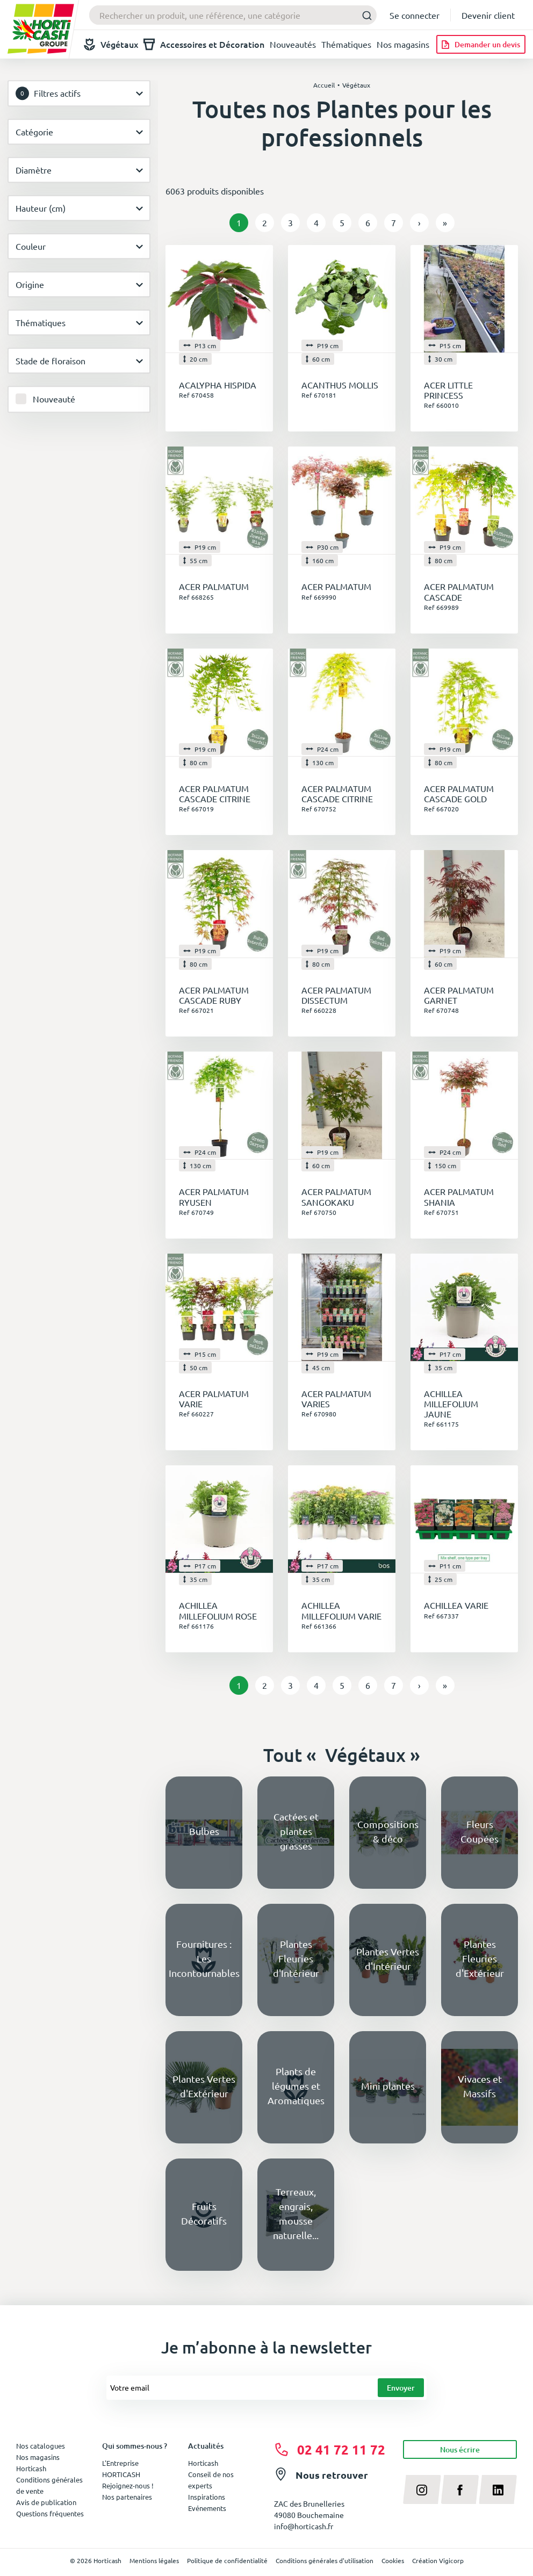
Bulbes (204, 1831)
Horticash (203, 2462)
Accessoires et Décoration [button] (203, 44)
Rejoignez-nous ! (128, 2485)
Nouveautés (293, 44)
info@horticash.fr (303, 2526)
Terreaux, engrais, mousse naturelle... (296, 2213)
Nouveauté (54, 399)
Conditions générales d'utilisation (324, 2560)
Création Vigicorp (438, 2560)
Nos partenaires (127, 2496)
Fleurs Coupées (479, 1831)
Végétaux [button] (111, 44)
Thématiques (346, 44)
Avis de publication (46, 2502)
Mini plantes (388, 2085)
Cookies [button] (392, 2560)
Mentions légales (154, 2560)
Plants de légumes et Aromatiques (296, 2086)
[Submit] (364, 15)
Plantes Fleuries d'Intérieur (296, 1958)
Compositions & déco (388, 1831)
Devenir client (488, 15)
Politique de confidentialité (227, 2560)
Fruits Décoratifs (204, 2213)
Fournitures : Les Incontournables (204, 1958)
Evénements (207, 2508)
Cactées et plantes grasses (296, 1831)
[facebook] (460, 2489)
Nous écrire (460, 2449)
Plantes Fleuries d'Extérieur (480, 1958)
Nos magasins (403, 44)
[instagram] (422, 2489)
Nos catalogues (40, 2445)
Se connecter (415, 15)
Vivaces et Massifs (480, 2086)
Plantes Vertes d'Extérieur (203, 2086)
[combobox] (233, 15)
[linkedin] (498, 2489)
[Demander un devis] (480, 44)
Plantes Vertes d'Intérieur (387, 1958)
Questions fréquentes (50, 2513)
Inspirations (206, 2496)
